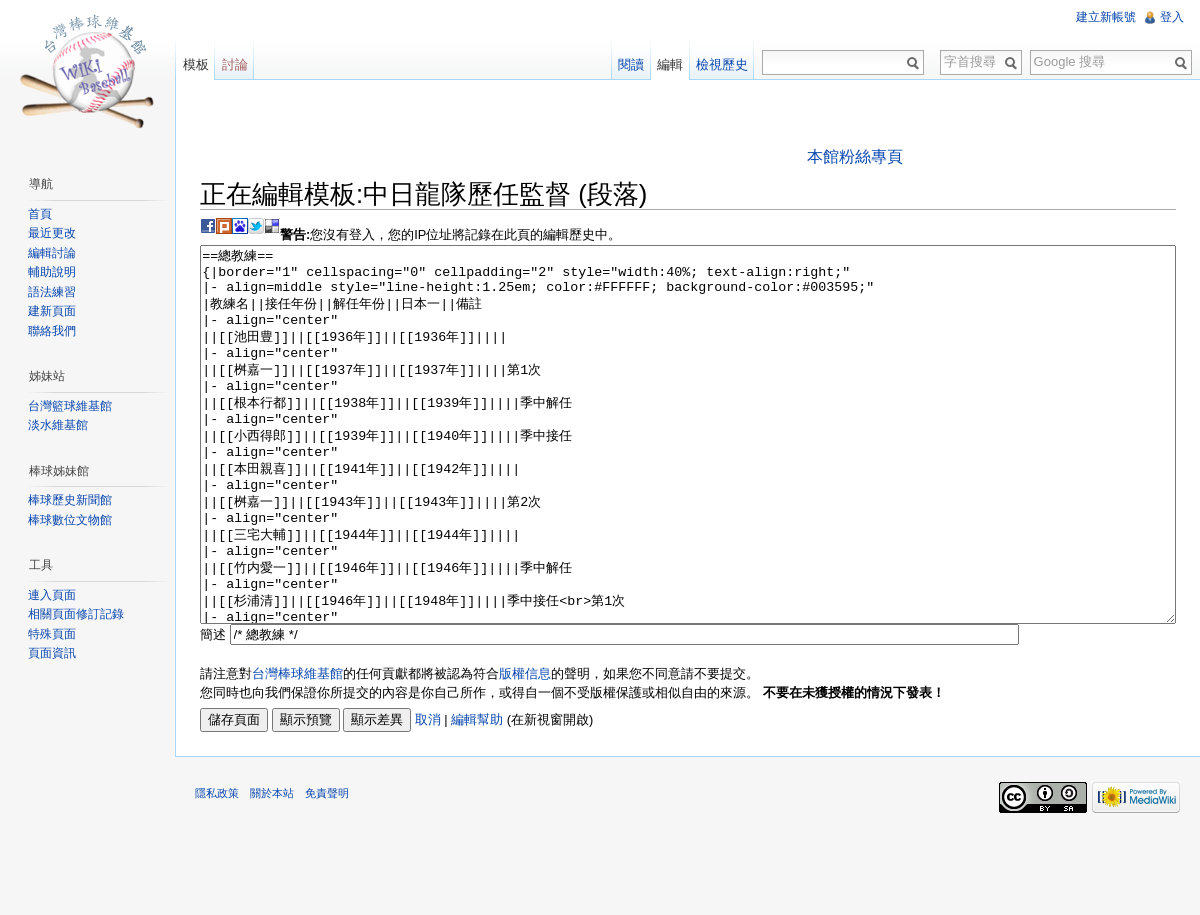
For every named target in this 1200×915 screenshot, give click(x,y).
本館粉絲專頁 (855, 156)
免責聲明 (328, 869)
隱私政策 (218, 869)
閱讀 (631, 64)
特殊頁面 (52, 634)
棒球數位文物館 (70, 520)
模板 (196, 64)
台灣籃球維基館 (70, 406)
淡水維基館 (58, 425)
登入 (1172, 17)
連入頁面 (52, 595)
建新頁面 (52, 311)
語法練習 (52, 292)
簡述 (214, 709)
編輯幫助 (478, 795)
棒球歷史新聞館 (70, 500)
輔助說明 (52, 272)
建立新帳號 (1106, 17)
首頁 (40, 214)
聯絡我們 (52, 331)
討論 (235, 64)
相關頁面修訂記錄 (76, 614)
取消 (429, 795)
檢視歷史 (722, 64)
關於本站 (273, 869)
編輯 (670, 64)
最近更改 (52, 233)
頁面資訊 (52, 653)
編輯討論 (52, 253)
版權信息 (526, 748)
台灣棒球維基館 (298, 748)
